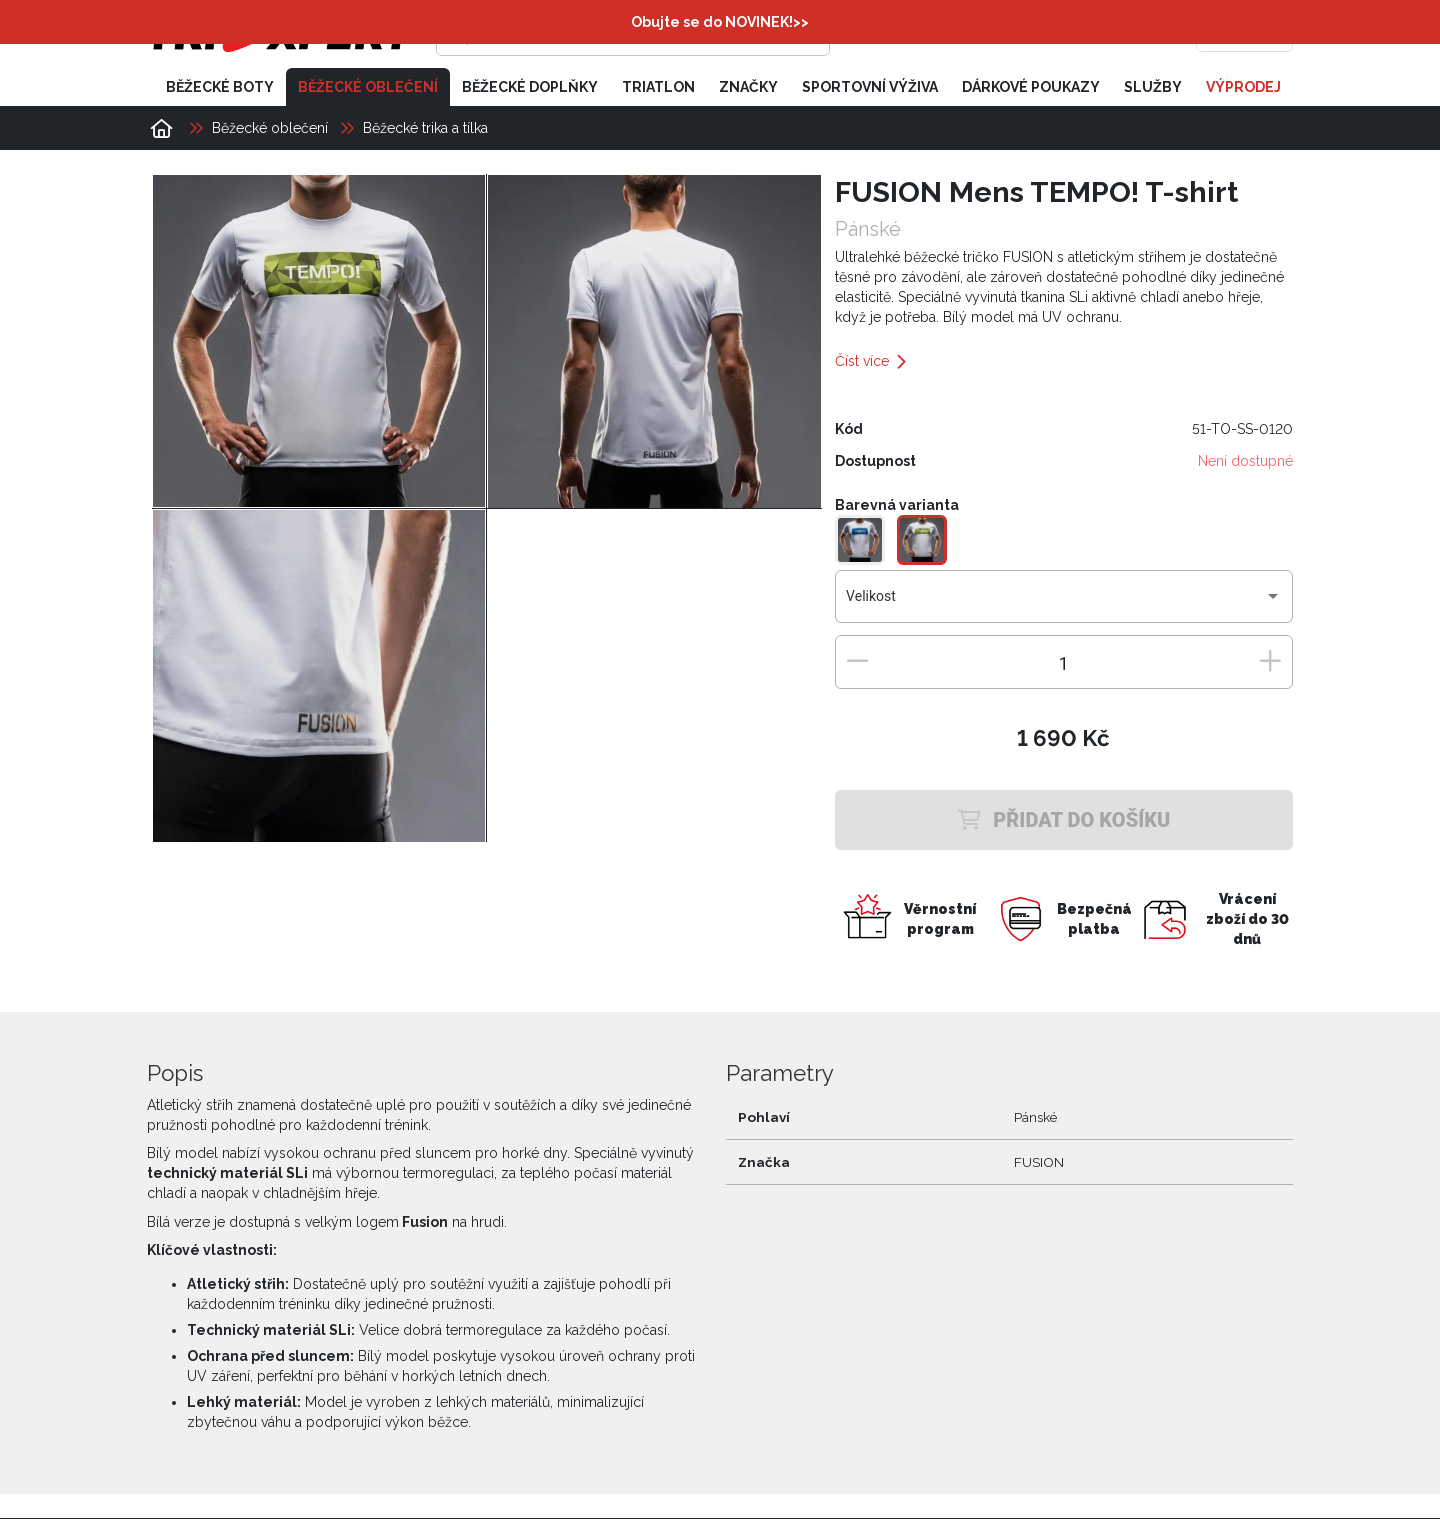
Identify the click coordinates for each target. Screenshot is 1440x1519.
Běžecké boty (220, 88)
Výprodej (1243, 88)
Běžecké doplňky (530, 88)
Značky (748, 88)
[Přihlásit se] (986, 35)
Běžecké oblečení (368, 88)
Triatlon (658, 88)
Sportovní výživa (870, 88)
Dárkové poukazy (1031, 88)
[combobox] (1063, 605)
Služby (1153, 88)
